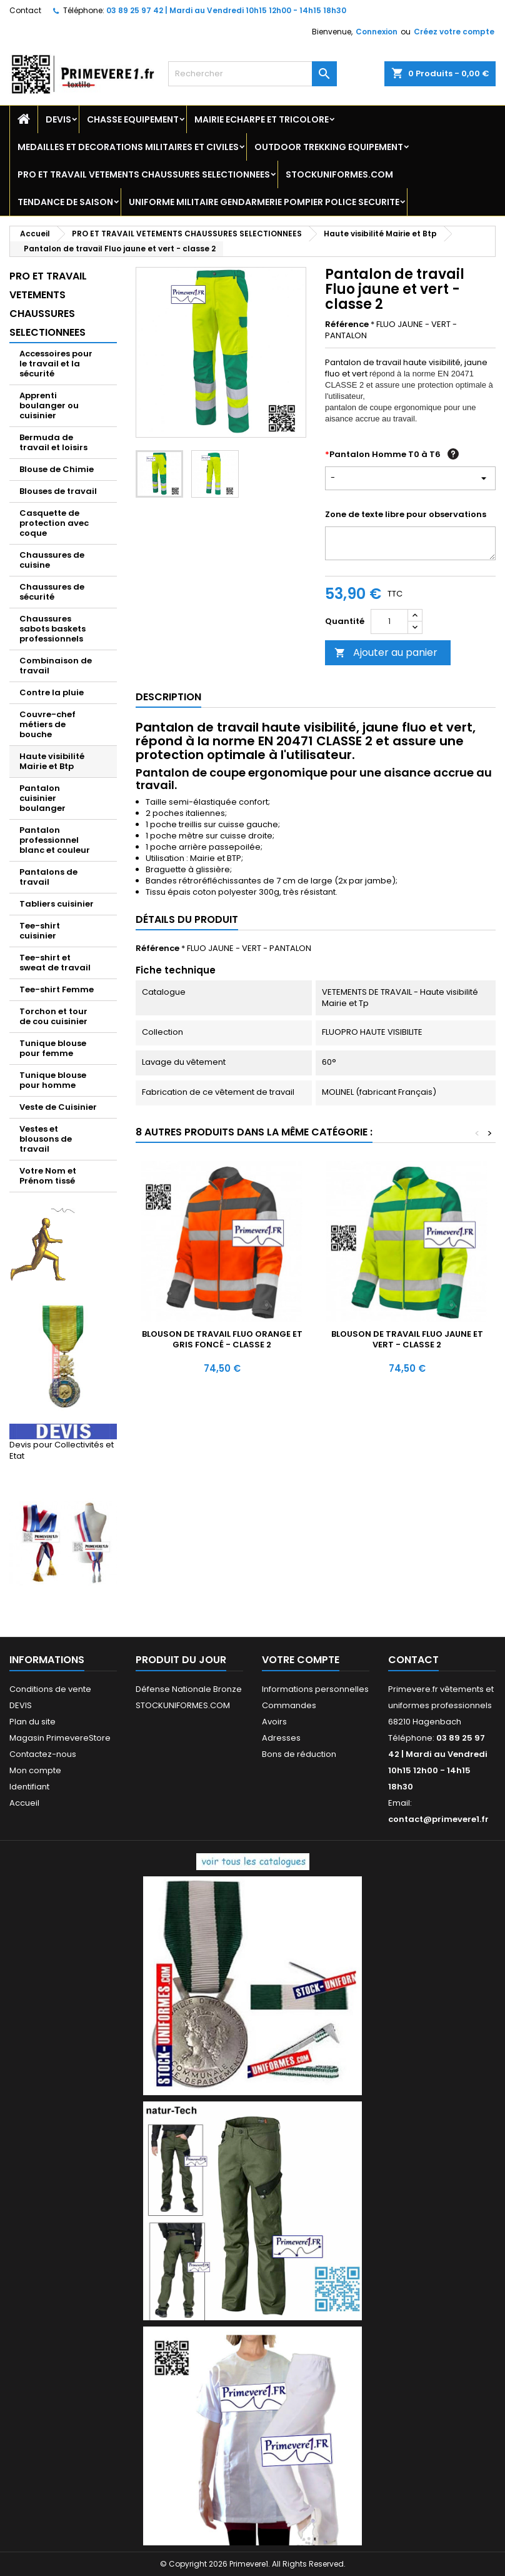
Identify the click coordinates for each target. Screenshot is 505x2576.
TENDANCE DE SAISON (65, 202)
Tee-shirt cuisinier (39, 931)
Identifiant (29, 1787)
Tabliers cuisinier (56, 904)
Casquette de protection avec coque (54, 523)
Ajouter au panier (386, 652)
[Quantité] (389, 621)
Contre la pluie (51, 692)
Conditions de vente (50, 1689)
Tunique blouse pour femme (52, 1048)
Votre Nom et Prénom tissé (47, 1176)
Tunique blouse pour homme (52, 1080)
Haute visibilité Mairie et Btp (51, 761)
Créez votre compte (454, 31)
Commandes (289, 1705)
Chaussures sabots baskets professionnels (52, 629)
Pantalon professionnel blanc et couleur (54, 840)
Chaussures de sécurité (51, 592)
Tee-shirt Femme (56, 989)
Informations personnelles (315, 1689)
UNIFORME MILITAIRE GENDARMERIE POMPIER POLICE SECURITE (264, 202)
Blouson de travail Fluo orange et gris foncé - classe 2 (222, 1339)
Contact (25, 10)
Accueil (24, 1803)
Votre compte (300, 1660)
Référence (347, 324)
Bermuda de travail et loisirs (53, 442)
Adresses (281, 1738)
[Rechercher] (252, 73)
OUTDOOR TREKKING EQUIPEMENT (328, 147)
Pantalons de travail (48, 877)
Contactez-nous (42, 1754)
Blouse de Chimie (56, 469)
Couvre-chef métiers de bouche (47, 724)
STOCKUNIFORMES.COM (339, 174)
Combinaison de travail (55, 666)
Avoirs (274, 1722)
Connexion (377, 31)
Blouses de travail (58, 491)
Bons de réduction (299, 1754)
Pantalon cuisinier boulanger (42, 798)
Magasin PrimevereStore (60, 1738)
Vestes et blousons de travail (45, 1139)
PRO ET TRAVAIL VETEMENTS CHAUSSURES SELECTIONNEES (144, 174)
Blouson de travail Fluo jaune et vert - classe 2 (407, 1339)
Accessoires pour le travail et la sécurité (55, 364)
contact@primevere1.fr (438, 1819)
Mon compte (35, 1770)
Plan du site (32, 1722)
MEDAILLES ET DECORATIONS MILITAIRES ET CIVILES (128, 147)
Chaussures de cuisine (51, 560)
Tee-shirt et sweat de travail (55, 963)
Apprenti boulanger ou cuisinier (49, 405)
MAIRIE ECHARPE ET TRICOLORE (261, 119)
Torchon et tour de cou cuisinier (53, 1016)
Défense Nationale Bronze (189, 1689)
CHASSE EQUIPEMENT (133, 119)
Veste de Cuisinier (58, 1107)
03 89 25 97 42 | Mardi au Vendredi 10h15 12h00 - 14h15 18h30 (226, 10)
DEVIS (58, 119)
